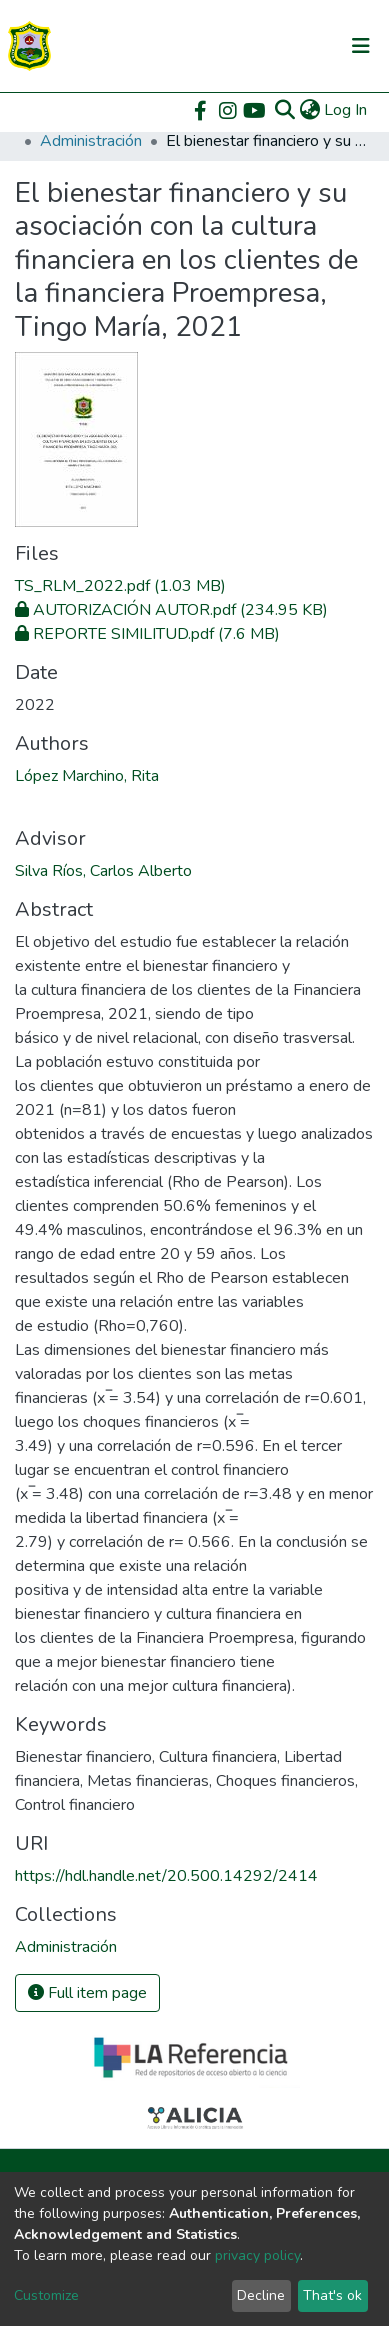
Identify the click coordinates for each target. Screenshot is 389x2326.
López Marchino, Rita (87, 776)
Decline (261, 2295)
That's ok (332, 2295)
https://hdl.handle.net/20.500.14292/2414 (166, 1876)
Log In (346, 110)
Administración (91, 141)
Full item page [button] (87, 1993)
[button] (309, 110)
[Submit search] (284, 110)
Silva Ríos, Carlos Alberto (103, 871)
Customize (46, 2295)
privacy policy (257, 2255)
